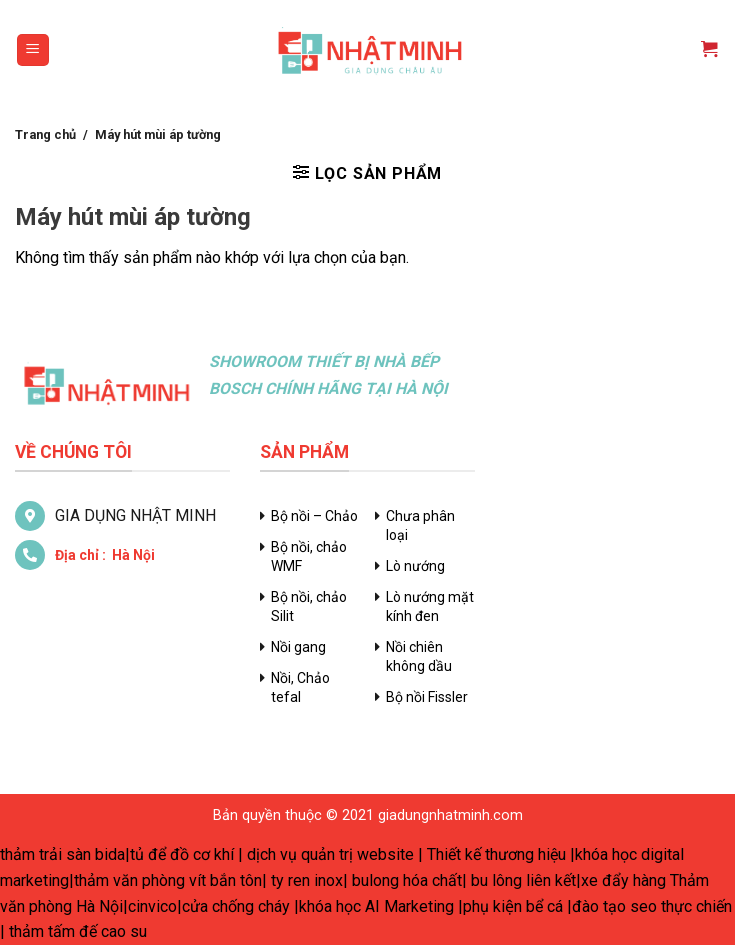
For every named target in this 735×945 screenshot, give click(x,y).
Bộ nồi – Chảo (314, 516)
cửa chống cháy (236, 906)
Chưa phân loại (420, 525)
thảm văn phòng (129, 880)
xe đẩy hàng (623, 880)
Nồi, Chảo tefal (300, 687)
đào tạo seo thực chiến (652, 906)
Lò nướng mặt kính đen (430, 606)
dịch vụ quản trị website (330, 854)
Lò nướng (415, 566)
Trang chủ (45, 134)
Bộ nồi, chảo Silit (309, 606)
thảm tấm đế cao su (78, 931)
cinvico (152, 906)
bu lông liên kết (523, 880)
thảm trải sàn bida (62, 854)
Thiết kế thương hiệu (496, 854)
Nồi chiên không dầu (419, 656)
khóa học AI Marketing (376, 906)
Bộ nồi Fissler (427, 697)
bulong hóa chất (407, 880)
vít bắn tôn (225, 880)
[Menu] (33, 50)
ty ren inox (307, 880)
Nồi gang (298, 647)
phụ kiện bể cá (513, 906)
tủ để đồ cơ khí (182, 854)
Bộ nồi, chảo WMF (309, 556)
